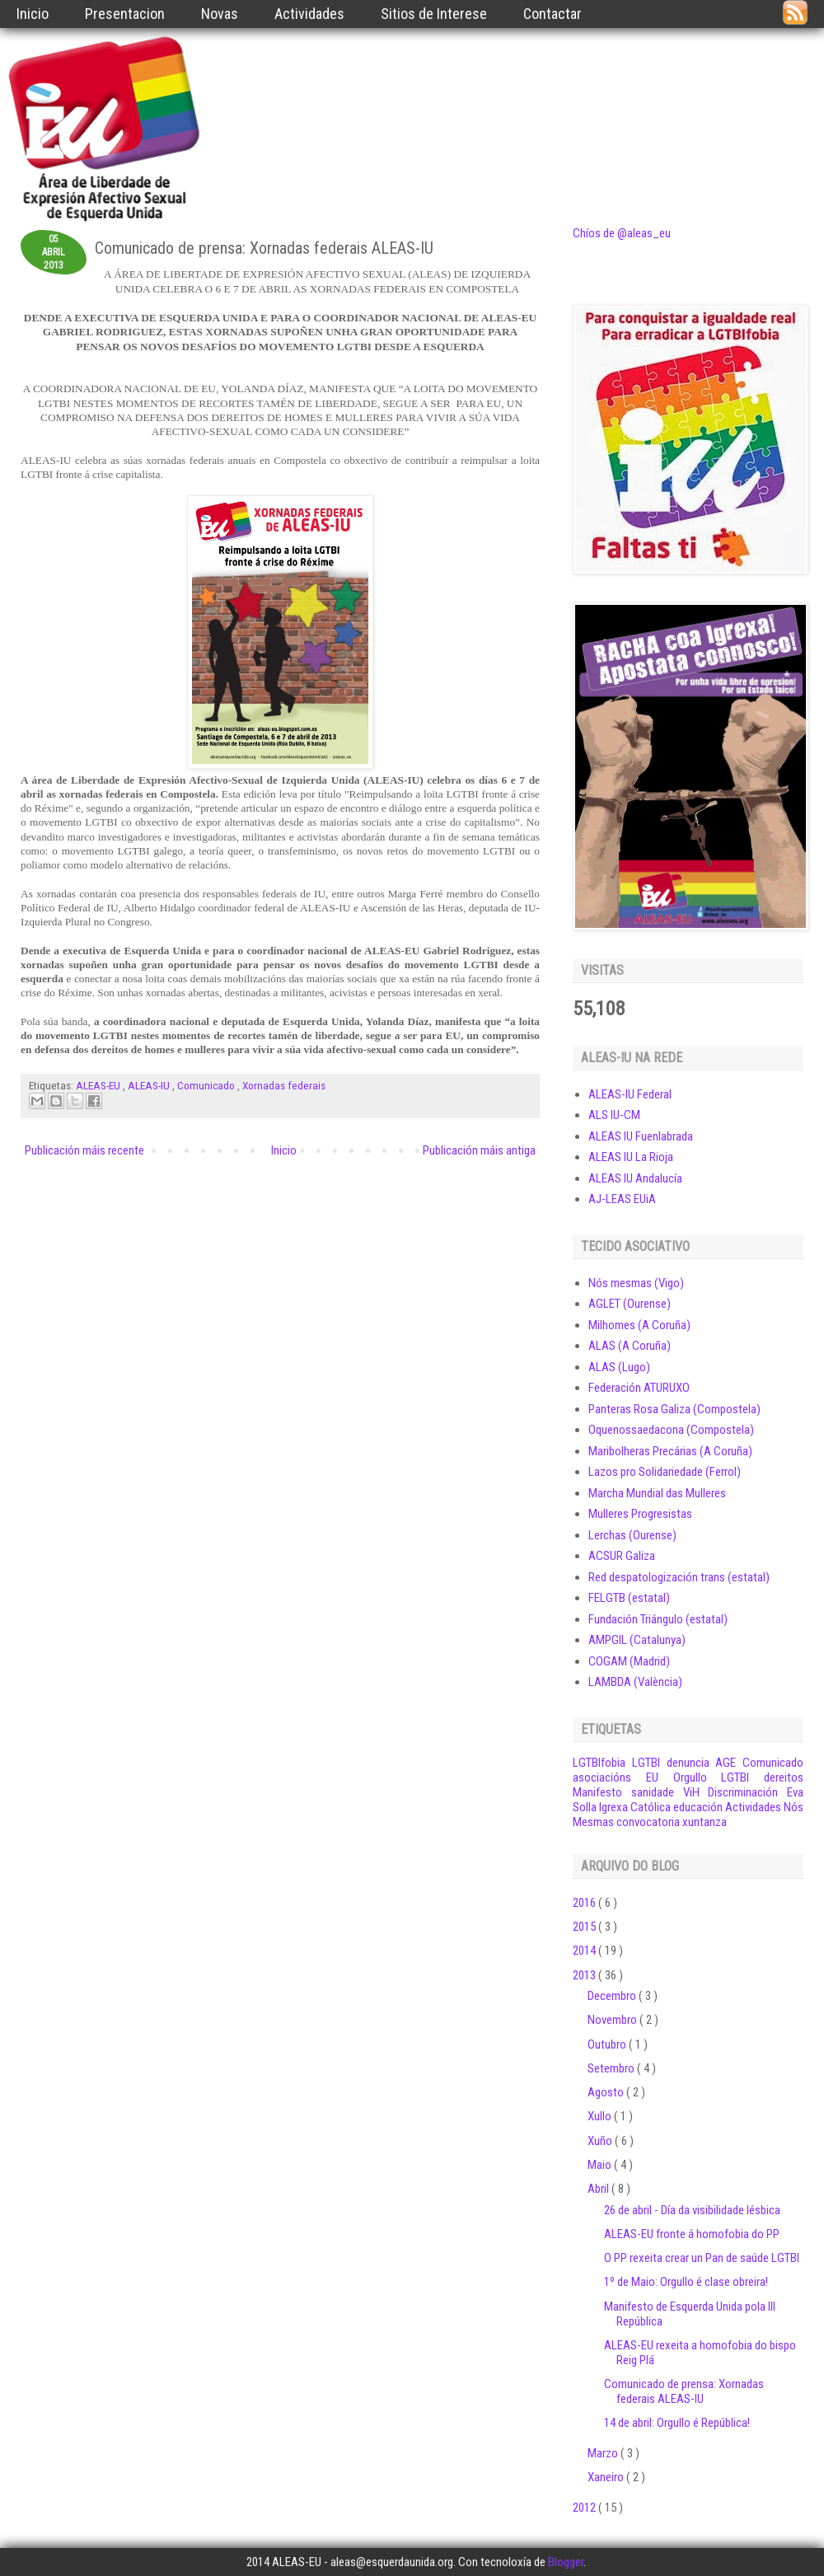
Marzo (604, 2453)
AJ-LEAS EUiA (622, 1199)
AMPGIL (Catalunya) (637, 1639)
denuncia (688, 1762)
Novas (219, 13)
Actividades (309, 13)
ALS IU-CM (614, 1115)
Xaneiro (607, 2477)
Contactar (552, 13)
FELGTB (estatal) (629, 1597)
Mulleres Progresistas (640, 1513)
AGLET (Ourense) (629, 1303)
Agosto (607, 2092)
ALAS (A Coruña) (629, 1345)
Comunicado (207, 1085)
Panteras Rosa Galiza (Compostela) (674, 1409)
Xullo (601, 2116)
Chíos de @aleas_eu (622, 233)
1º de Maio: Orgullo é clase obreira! (686, 2281)
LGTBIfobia (599, 1762)
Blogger (565, 2562)
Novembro (613, 2019)
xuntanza (704, 1822)
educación (698, 1807)
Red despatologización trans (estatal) (679, 1577)
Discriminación (743, 1792)
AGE (725, 1762)
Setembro (612, 2068)
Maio (601, 2164)
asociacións (602, 1777)
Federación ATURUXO (639, 1387)
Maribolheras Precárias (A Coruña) (670, 1451)
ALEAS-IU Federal (630, 1094)
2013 (585, 1975)
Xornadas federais (283, 1085)
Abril (599, 2188)
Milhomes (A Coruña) (639, 1325)
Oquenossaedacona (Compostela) (671, 1429)
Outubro (608, 2044)
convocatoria (648, 1822)
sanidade (652, 1792)
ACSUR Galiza (621, 1555)
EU (652, 1777)
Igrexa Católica (635, 1807)
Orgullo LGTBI (711, 1777)
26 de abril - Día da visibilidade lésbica (692, 2210)
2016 (585, 1902)
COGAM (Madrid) (629, 1661)
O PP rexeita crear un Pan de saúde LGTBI (701, 2257)
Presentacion (125, 13)
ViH (691, 1792)
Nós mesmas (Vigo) (636, 1283)
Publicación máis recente (84, 1150)
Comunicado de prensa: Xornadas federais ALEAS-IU (684, 2391)
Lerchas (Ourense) (632, 1535)
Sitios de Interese (434, 13)
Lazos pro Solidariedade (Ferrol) (664, 1471)
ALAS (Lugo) (619, 1367)
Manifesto (597, 1792)
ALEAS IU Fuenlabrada (640, 1136)
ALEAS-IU (150, 1085)
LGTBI (646, 1762)
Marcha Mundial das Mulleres (657, 1493)
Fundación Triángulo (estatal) (658, 1619)
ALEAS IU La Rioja (630, 1157)
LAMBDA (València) (635, 1681)
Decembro (613, 1995)
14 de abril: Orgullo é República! (677, 2422)
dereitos (783, 1777)
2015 (585, 1926)
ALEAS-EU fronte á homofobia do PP (692, 2234)
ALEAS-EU (99, 1085)
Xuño (601, 2140)
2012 (585, 2507)
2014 (585, 1950)
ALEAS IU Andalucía (635, 1178)
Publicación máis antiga (479, 1150)
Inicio (32, 13)
